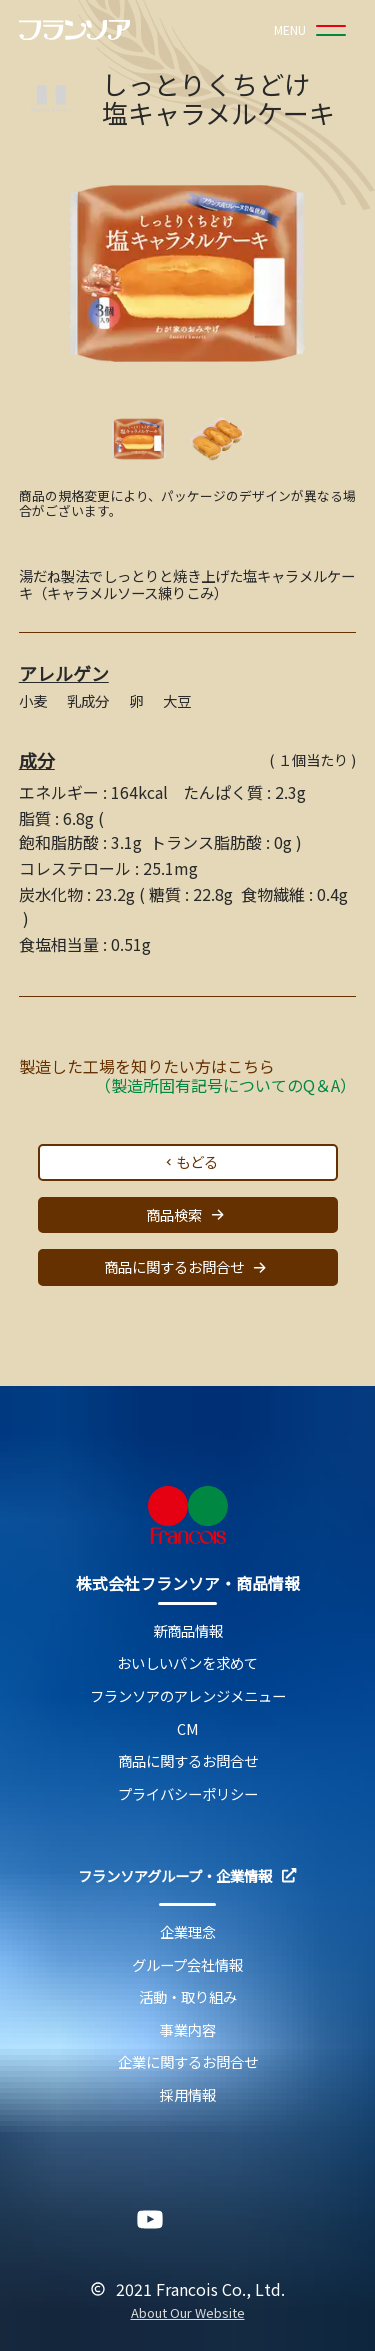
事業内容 (188, 2030)
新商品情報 (188, 1631)
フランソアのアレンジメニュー (188, 1696)
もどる (190, 1161)
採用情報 (188, 2095)
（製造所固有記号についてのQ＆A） (225, 1085)
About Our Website (188, 2313)
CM (188, 1729)
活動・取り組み (188, 1997)
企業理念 (188, 1932)
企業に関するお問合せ (188, 2062)
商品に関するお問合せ (188, 1267)
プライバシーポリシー (188, 1794)
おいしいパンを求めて (187, 1663)
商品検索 (188, 1214)
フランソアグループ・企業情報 (187, 1876)
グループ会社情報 (187, 1965)
